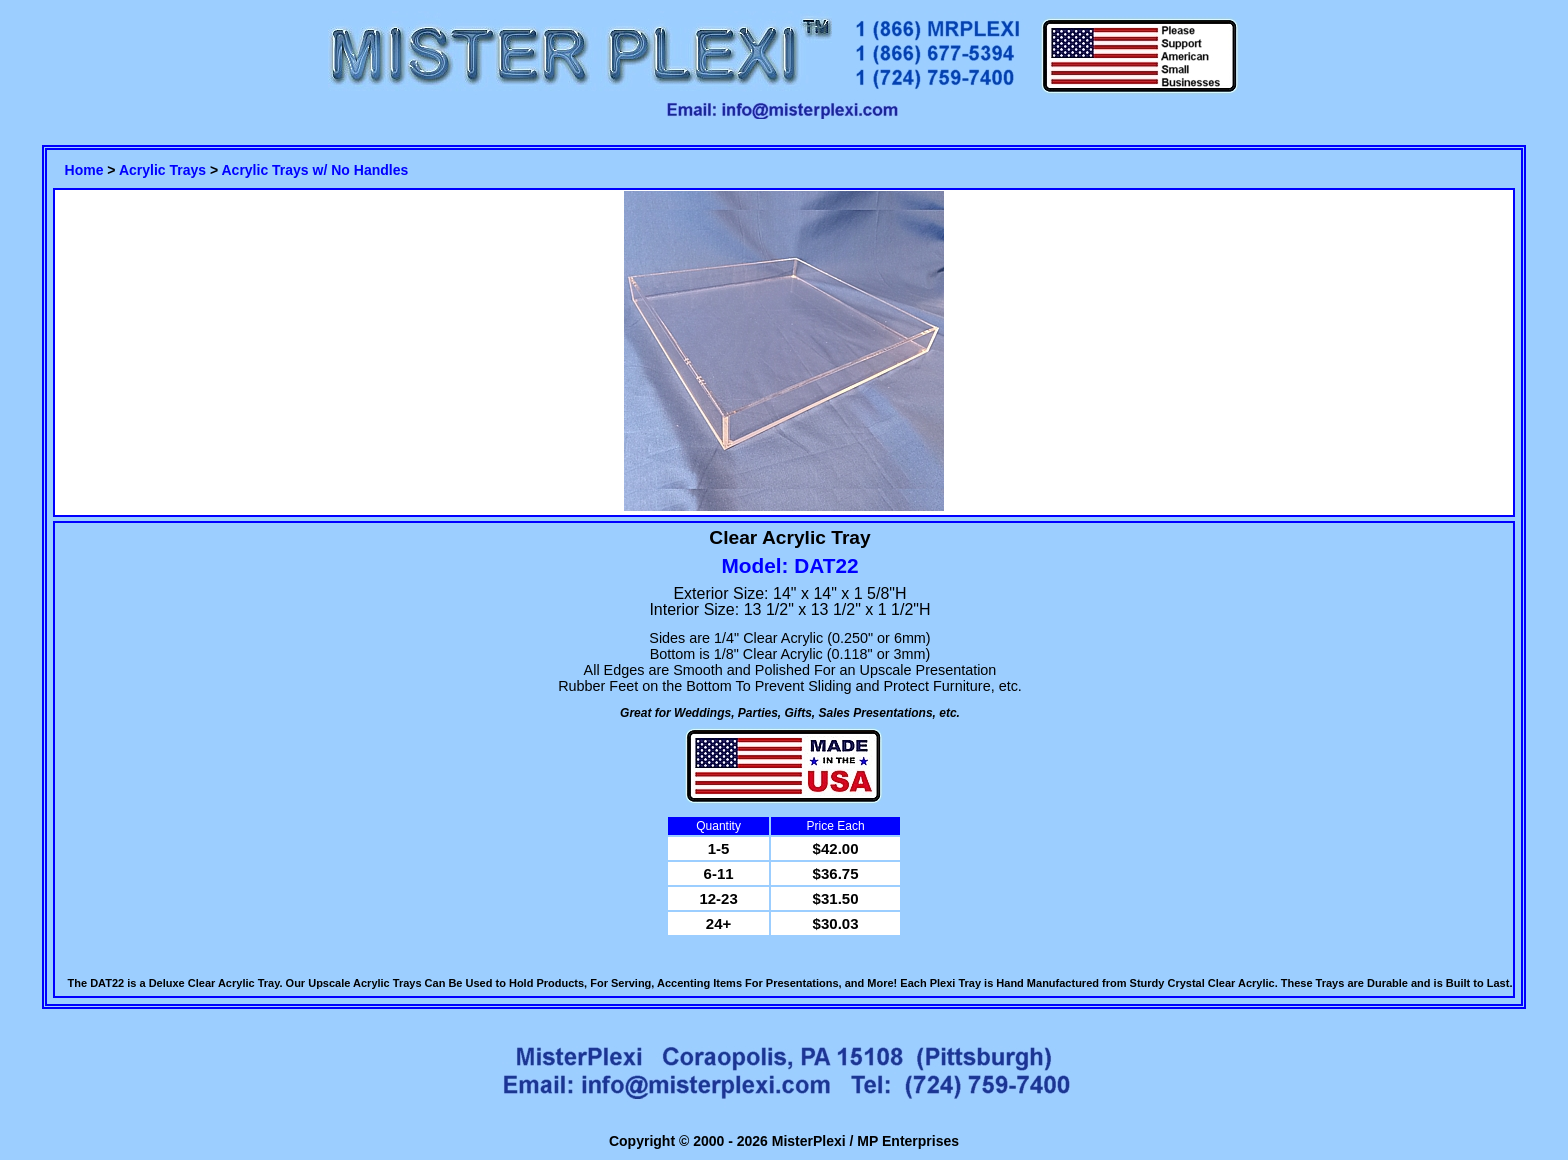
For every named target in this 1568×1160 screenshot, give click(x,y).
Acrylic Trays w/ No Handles (314, 170)
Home (84, 170)
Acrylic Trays (162, 170)
